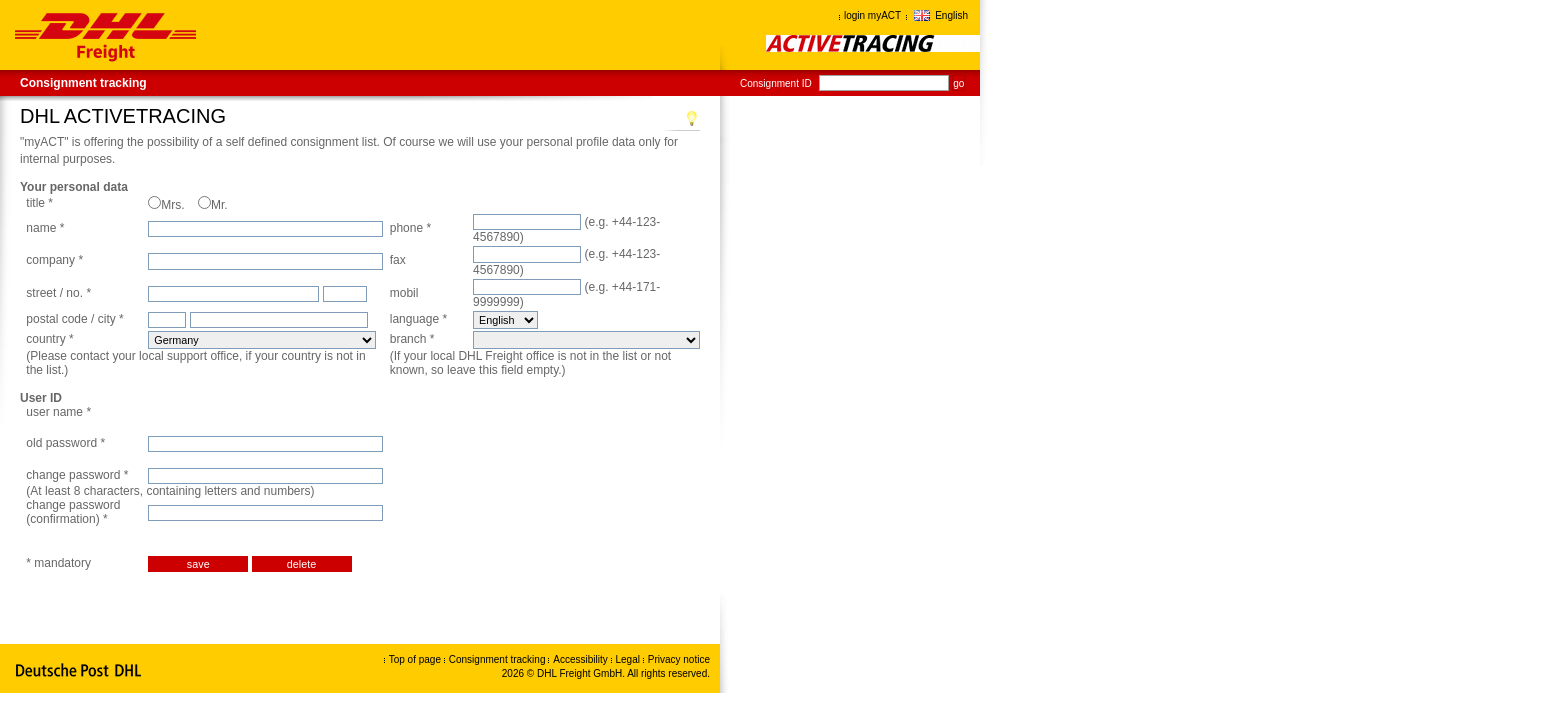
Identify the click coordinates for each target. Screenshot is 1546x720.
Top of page (415, 659)
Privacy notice (679, 659)
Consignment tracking (83, 83)
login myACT (872, 15)
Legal (629, 659)
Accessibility (581, 659)
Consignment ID (776, 83)
